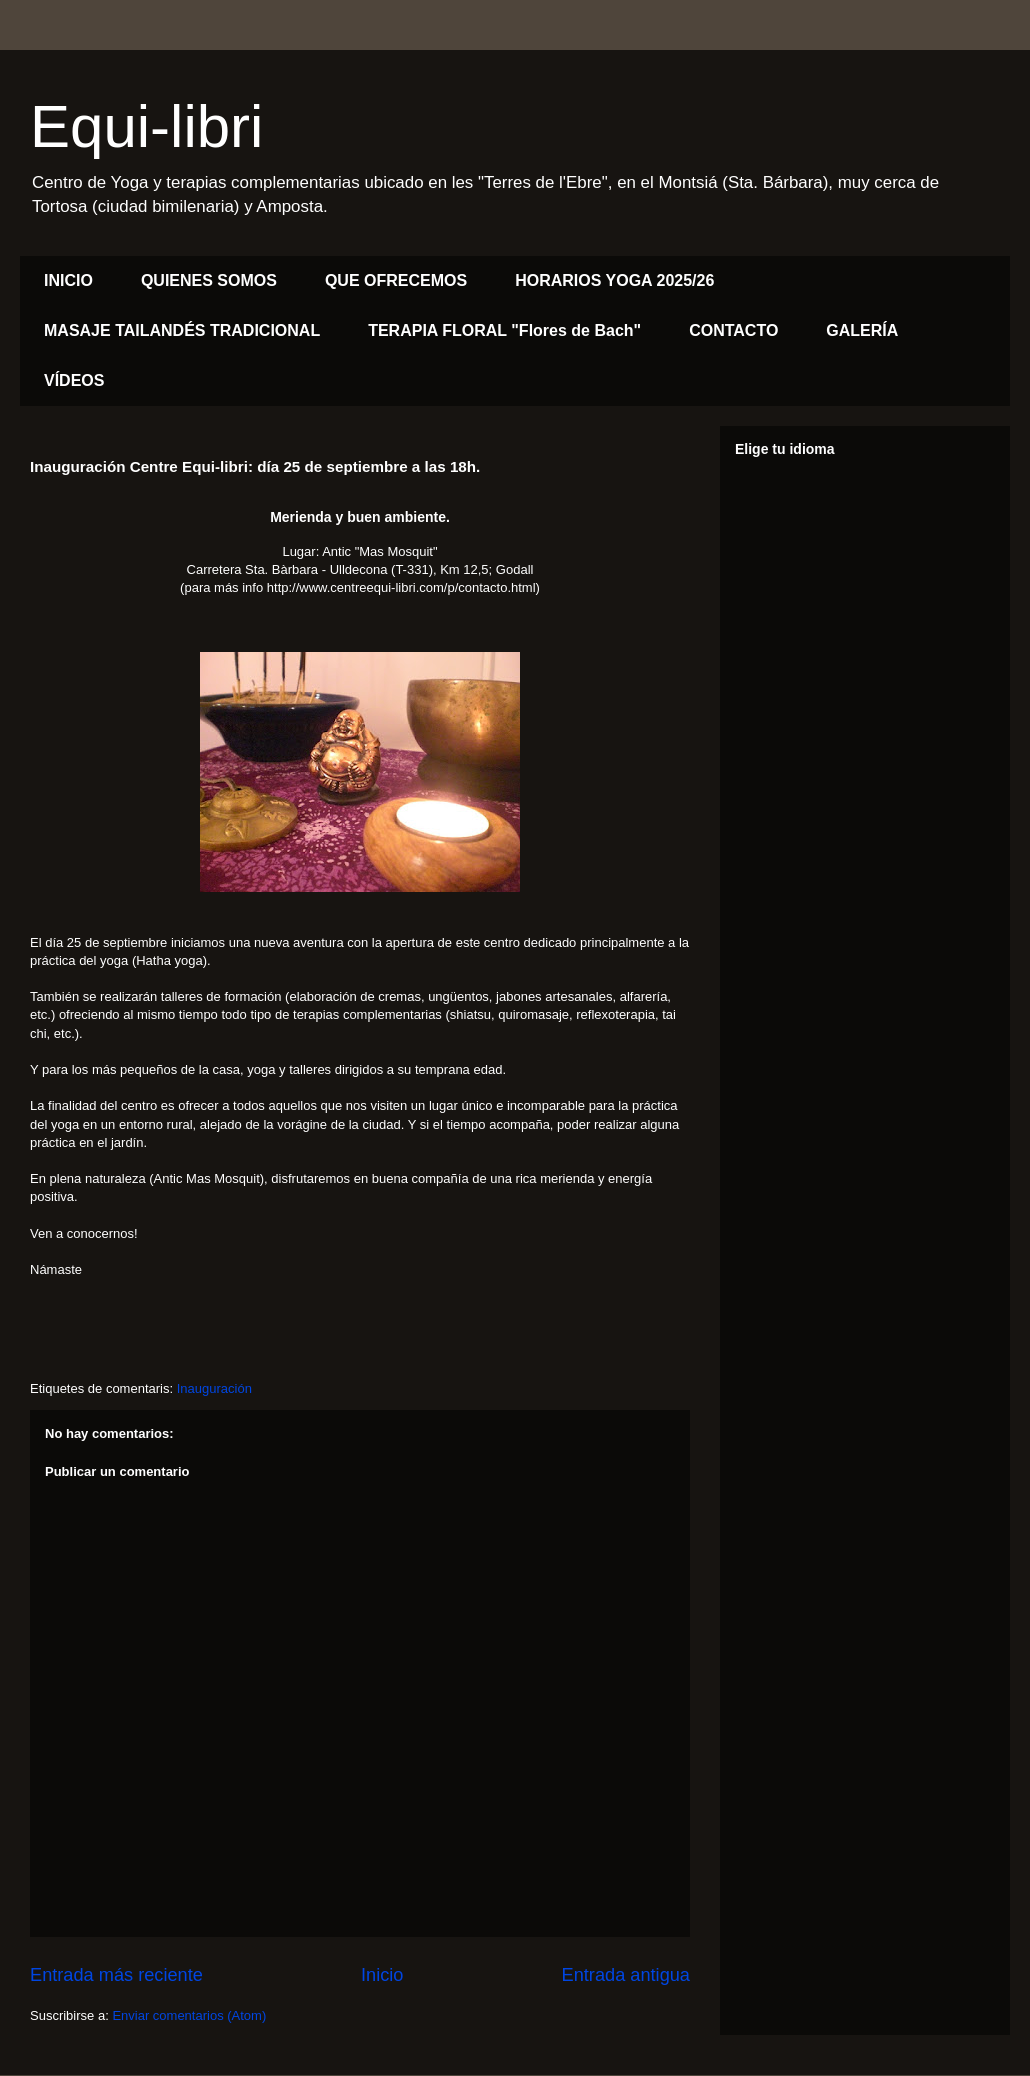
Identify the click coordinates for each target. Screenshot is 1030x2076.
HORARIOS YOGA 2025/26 (614, 280)
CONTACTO (733, 330)
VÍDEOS (74, 380)
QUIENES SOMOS (209, 280)
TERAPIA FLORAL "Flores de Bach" (504, 330)
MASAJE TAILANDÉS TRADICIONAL (182, 330)
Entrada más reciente (116, 1975)
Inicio (382, 1975)
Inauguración (214, 1388)
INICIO (68, 280)
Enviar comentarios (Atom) (189, 2015)
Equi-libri (146, 126)
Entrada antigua (626, 1975)
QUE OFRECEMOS (396, 280)
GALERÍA (862, 330)
